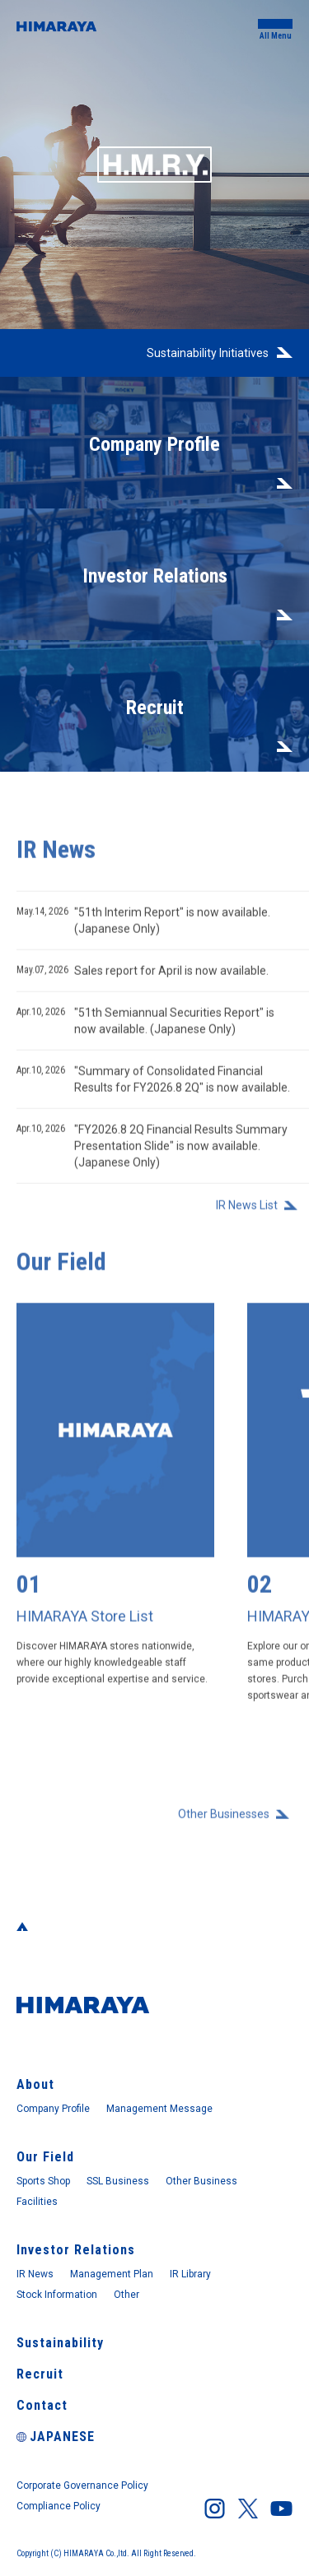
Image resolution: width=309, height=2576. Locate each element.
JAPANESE (55, 2436)
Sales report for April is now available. (142, 979)
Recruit (39, 2374)
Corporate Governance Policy (82, 2485)
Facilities (37, 2201)
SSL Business (118, 2181)
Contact (42, 2405)
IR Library (190, 2274)
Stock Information (56, 2294)
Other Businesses (223, 1822)
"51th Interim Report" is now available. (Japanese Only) (143, 928)
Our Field (45, 2157)
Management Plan (111, 2274)
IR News (35, 2274)
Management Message (159, 2108)
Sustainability (60, 2343)
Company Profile (53, 2108)
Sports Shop (43, 2181)
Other (126, 2294)
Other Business (201, 2181)
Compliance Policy (58, 2506)
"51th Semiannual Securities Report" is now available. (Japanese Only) (145, 1028)
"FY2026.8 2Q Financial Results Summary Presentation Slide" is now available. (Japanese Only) (152, 1153)
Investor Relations (75, 2250)
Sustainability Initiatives (208, 353)
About (35, 2084)
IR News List (247, 1214)
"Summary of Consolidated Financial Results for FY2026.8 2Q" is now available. (153, 1086)
